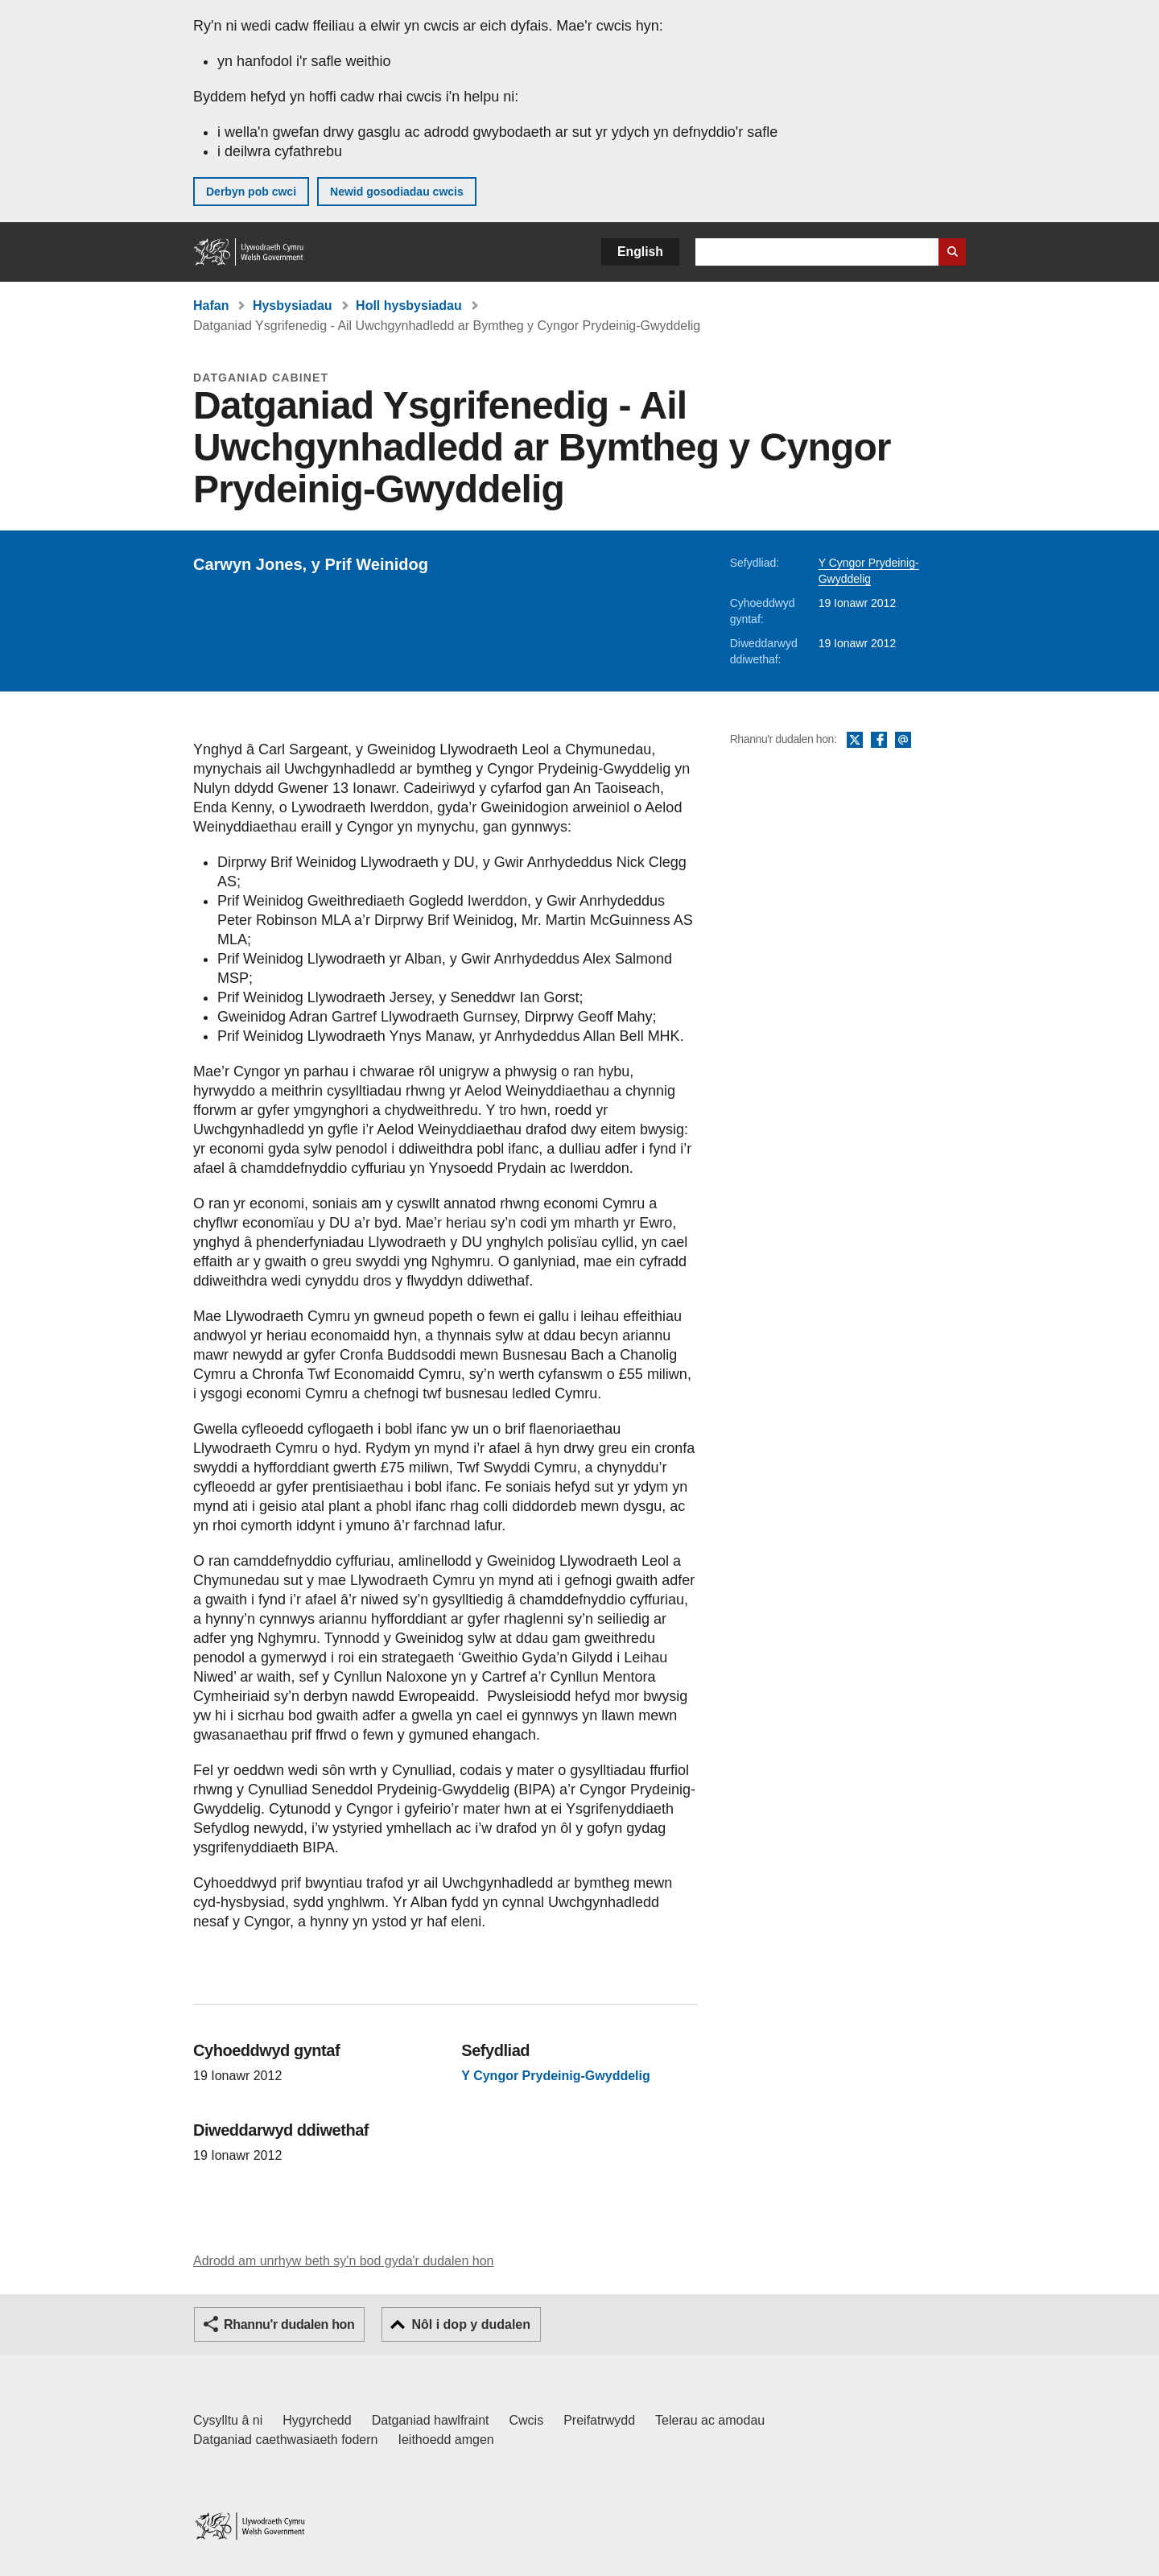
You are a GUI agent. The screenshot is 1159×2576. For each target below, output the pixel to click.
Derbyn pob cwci (251, 191)
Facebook (879, 740)
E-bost (903, 740)
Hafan (211, 305)
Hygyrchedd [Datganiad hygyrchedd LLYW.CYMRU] (317, 2420)
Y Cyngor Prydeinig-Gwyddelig (555, 2076)
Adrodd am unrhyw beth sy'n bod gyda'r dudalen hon (343, 2261)
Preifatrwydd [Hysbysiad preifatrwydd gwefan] (599, 2420)
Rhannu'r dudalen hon (289, 2324)
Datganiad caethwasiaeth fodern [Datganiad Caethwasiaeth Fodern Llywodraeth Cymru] (285, 2439)
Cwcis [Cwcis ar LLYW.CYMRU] (526, 2420)
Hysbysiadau (292, 305)
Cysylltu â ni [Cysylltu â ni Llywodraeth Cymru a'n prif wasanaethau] (227, 2420)
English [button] (640, 251)
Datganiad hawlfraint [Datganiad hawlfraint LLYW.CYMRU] (430, 2420)
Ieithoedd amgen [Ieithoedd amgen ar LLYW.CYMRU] (446, 2439)
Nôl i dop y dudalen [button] (470, 2324)
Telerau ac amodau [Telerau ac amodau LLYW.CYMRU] (710, 2420)
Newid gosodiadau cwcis (397, 191)
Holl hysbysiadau (409, 305)
